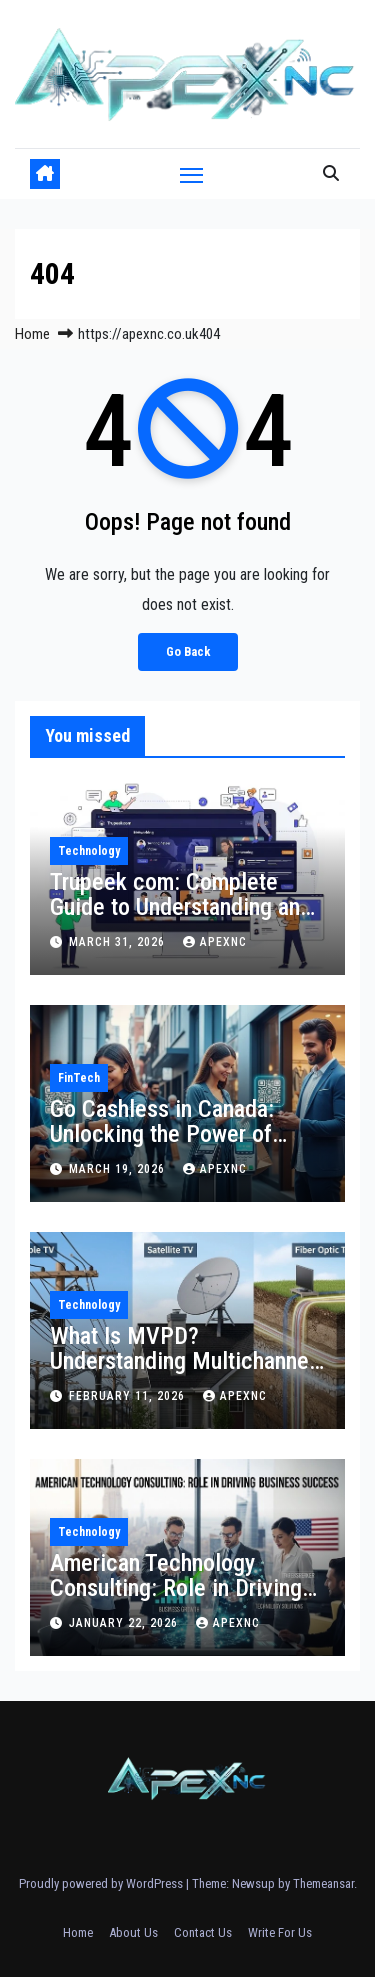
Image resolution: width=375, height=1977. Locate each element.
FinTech (79, 1078)
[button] (331, 173)
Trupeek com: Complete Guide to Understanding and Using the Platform (181, 907)
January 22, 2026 (125, 1623)
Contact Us (203, 1932)
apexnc (215, 942)
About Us (133, 1932)
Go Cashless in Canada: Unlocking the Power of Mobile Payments (162, 1134)
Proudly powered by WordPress (102, 1883)
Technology (89, 851)
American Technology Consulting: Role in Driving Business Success (176, 1588)
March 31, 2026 (119, 942)
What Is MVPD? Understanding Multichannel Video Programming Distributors (182, 1373)
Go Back (188, 651)
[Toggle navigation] (192, 174)
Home (32, 334)
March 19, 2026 (119, 1169)
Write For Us (280, 1932)
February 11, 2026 (129, 1396)
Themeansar (323, 1883)
